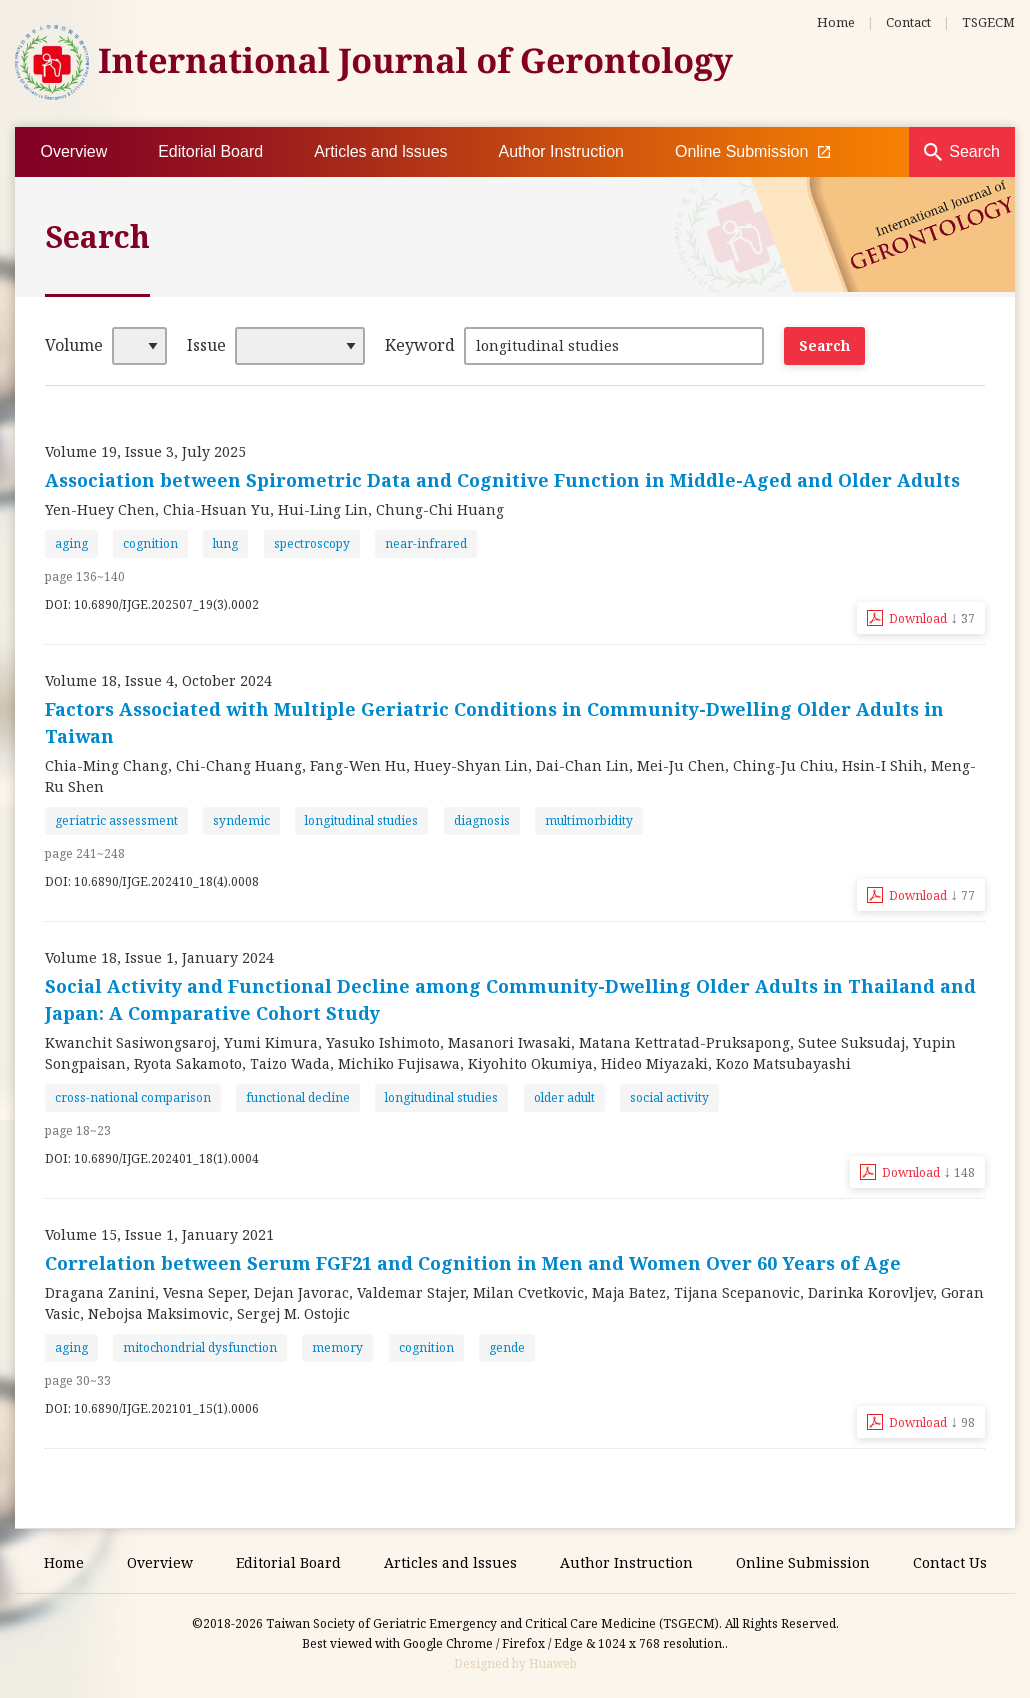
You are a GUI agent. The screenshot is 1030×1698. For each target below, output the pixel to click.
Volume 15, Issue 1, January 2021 (159, 1234)
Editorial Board (210, 151)
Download (932, 617)
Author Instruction (561, 151)
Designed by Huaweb (515, 1663)
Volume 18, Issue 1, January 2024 (159, 957)
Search (974, 151)
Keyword (420, 345)
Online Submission (752, 152)
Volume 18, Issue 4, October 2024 (158, 680)
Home (836, 22)
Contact (908, 22)
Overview (74, 151)
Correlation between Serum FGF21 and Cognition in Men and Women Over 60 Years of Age (473, 1263)
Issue (206, 345)
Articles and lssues (380, 151)
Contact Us (950, 1562)
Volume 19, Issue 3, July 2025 (145, 451)
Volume (74, 345)
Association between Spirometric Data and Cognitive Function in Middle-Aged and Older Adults (502, 480)
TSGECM (988, 22)
